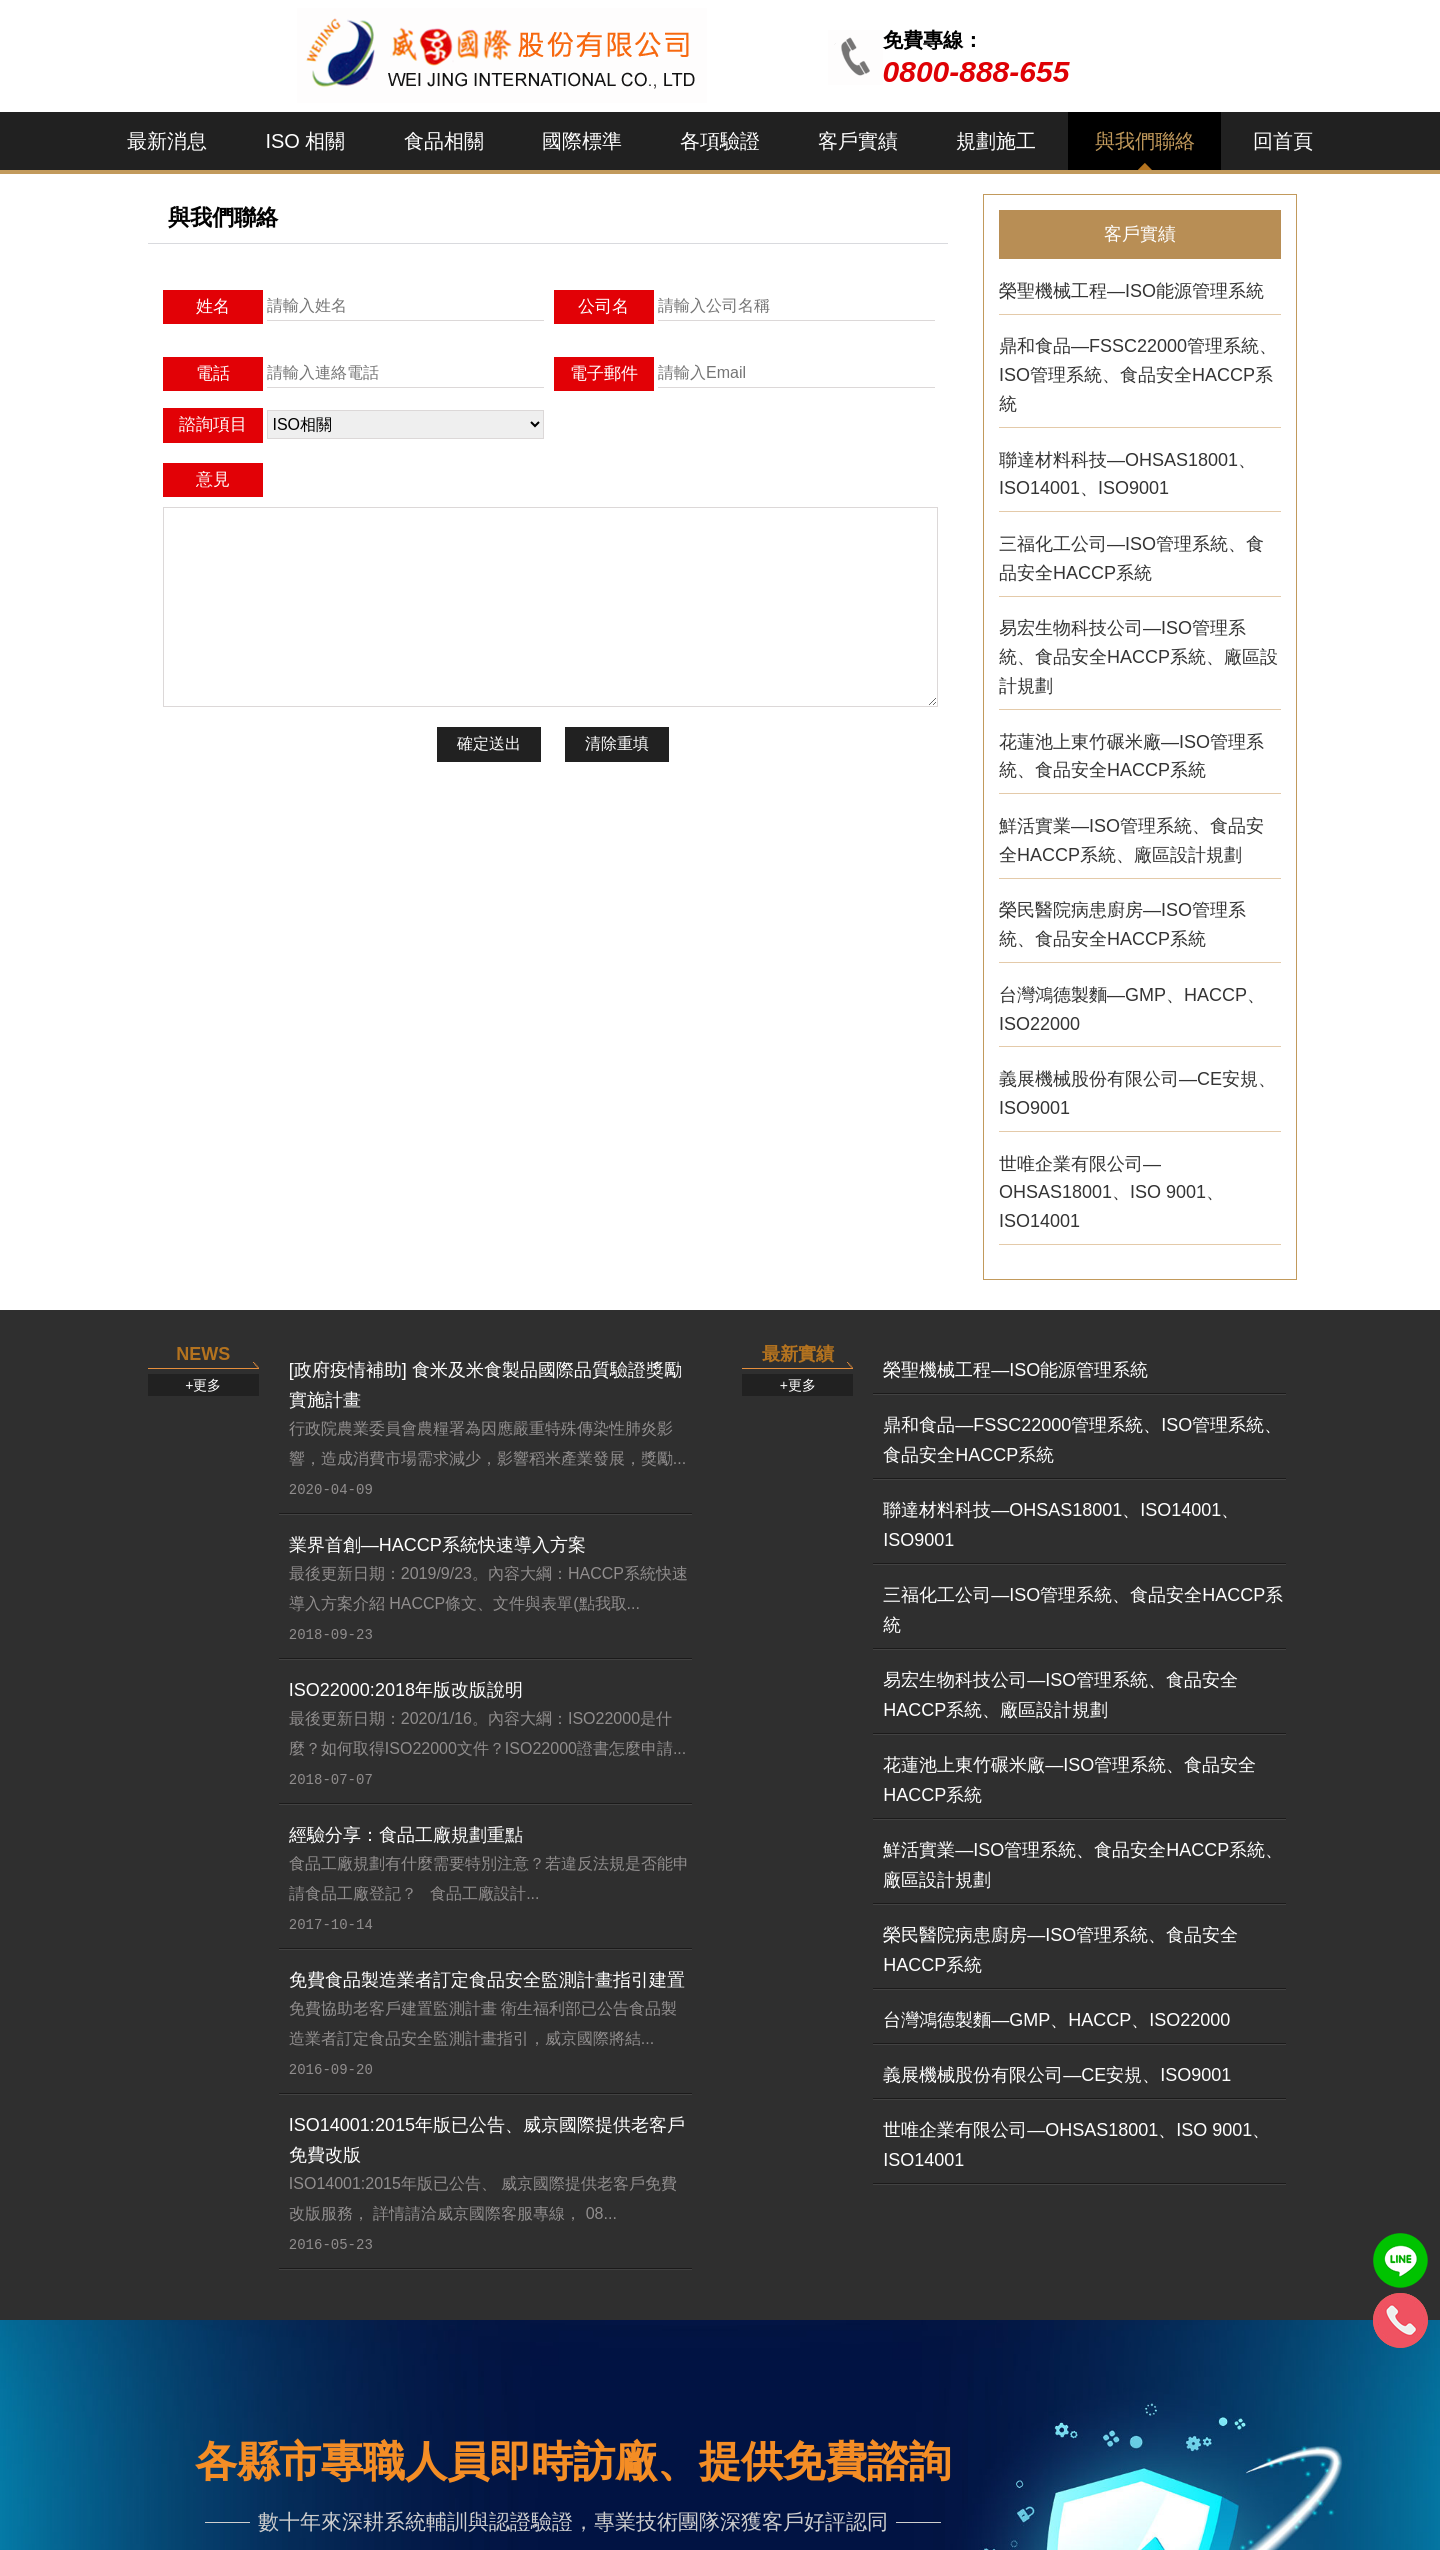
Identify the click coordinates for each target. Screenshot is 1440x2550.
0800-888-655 (976, 71)
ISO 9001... (362, 2311)
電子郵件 (604, 373)
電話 (213, 373)
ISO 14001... (367, 2342)
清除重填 (617, 743)
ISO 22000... (367, 2249)
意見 (213, 479)
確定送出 (489, 743)
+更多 (203, 1149)
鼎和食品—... (1094, 2249)
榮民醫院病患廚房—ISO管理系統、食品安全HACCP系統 (1122, 918)
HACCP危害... (918, 2311)
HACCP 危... (548, 2311)
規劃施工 (996, 141)
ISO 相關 (305, 141)
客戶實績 (858, 141)
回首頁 (1283, 141)
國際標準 (582, 141)
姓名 (213, 306)
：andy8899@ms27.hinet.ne (951, 2493)
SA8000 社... (731, 2311)
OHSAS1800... (739, 2280)
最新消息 (167, 141)
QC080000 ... (733, 2249)
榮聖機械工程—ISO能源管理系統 (1131, 285)
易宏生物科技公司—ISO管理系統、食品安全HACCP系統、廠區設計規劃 (1138, 651)
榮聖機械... (1085, 2280)
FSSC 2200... (552, 2249)
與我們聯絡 (1145, 141)
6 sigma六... (728, 2342)
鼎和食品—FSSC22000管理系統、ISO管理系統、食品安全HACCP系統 (1138, 369)
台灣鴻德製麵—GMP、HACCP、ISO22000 (1132, 1003)
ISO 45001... (367, 2280)
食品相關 (444, 141)
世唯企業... (1085, 2311)
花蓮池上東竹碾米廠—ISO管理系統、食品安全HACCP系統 (1131, 750)
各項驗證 (720, 141)
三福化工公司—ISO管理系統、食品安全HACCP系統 (1131, 552)
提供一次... (1266, 2280)
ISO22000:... (186, 2280)
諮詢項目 (213, 424)
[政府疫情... (182, 2249)
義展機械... (1085, 2342)
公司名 (603, 306)
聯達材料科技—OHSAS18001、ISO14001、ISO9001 (1127, 468)
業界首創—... (188, 2311)
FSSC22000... (554, 2342)
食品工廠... (1266, 2249)
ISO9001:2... (186, 2342)
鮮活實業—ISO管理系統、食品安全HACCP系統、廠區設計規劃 (1131, 834)
